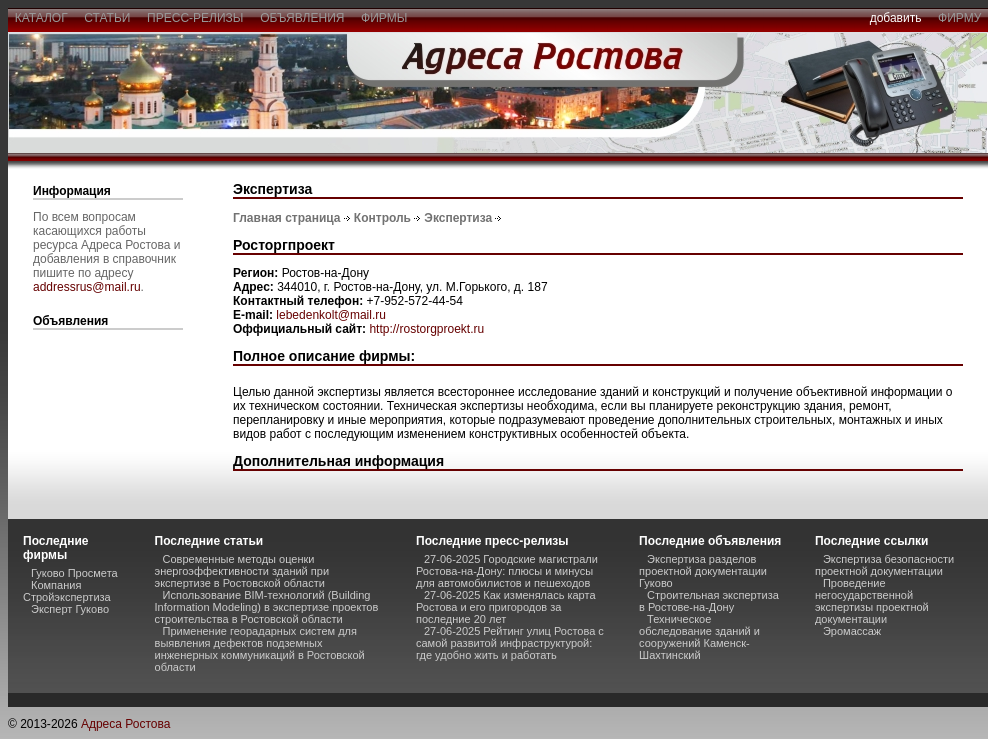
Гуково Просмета (74, 573)
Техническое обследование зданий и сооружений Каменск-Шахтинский (699, 637)
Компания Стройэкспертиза (67, 591)
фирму (959, 18)
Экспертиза (458, 218)
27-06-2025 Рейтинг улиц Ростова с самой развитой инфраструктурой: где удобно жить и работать (510, 643)
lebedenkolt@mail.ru (331, 315)
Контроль (382, 218)
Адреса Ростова (125, 724)
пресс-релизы (195, 18)
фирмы (384, 18)
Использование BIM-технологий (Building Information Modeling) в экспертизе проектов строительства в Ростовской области (267, 607)
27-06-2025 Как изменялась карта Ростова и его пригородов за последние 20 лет (506, 607)
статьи (107, 18)
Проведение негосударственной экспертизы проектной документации (872, 601)
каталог (41, 18)
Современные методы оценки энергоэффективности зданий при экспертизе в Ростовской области (242, 571)
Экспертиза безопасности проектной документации (884, 565)
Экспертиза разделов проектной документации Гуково (703, 571)
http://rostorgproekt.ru (426, 329)
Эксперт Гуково (70, 609)
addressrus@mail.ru (87, 287)
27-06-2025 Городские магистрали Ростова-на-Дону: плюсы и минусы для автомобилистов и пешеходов (507, 571)
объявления (302, 18)
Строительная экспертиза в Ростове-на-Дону (709, 601)
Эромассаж (852, 631)
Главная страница (287, 218)
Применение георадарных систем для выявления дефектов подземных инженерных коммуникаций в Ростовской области (260, 649)
